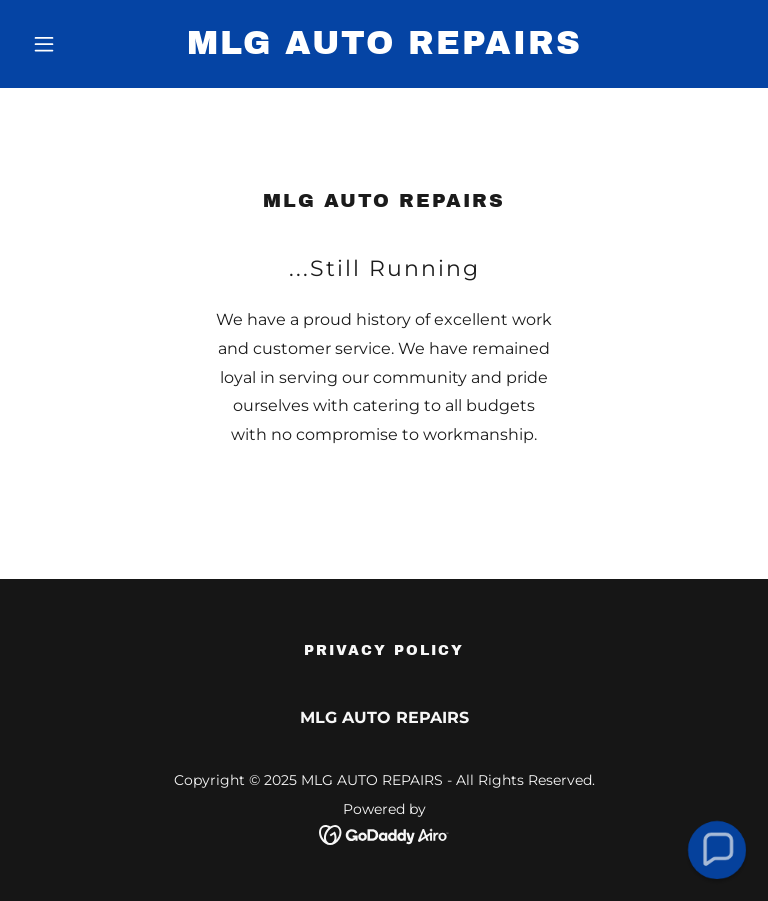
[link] (384, 48)
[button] (78, 44)
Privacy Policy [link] (384, 650)
